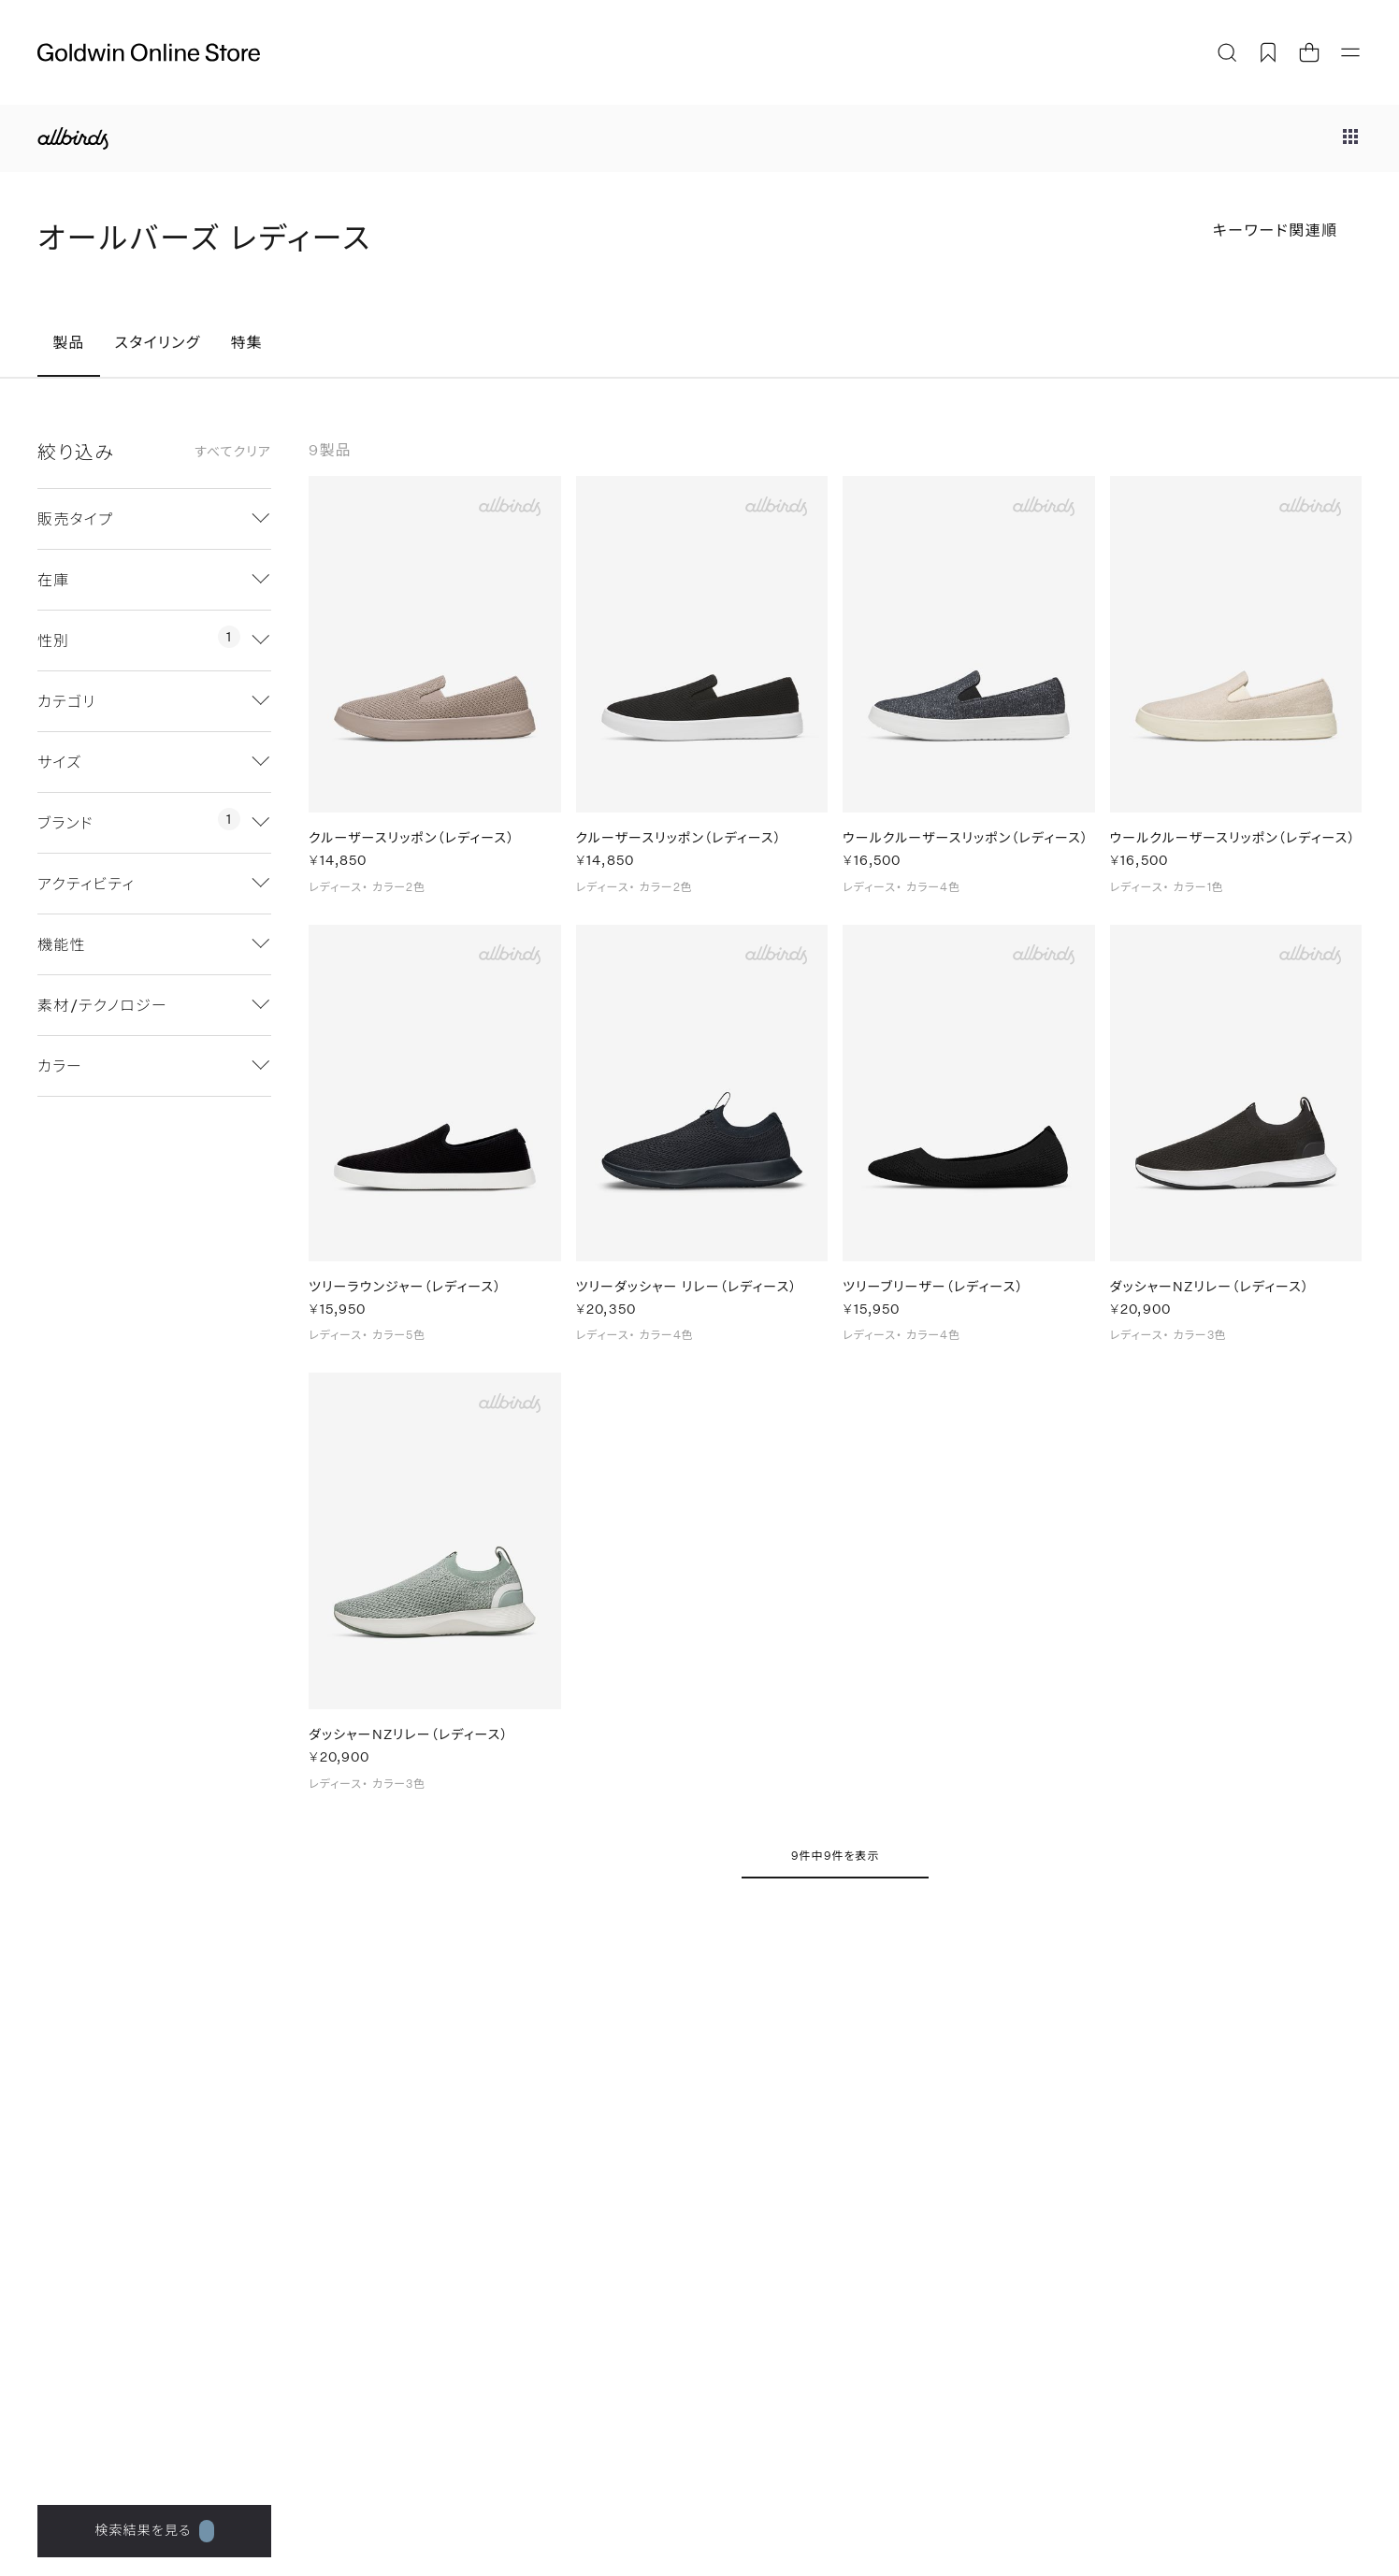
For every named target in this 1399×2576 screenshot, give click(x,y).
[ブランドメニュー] (1350, 138)
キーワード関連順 (1275, 229)
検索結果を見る (153, 2531)
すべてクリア (233, 451)
